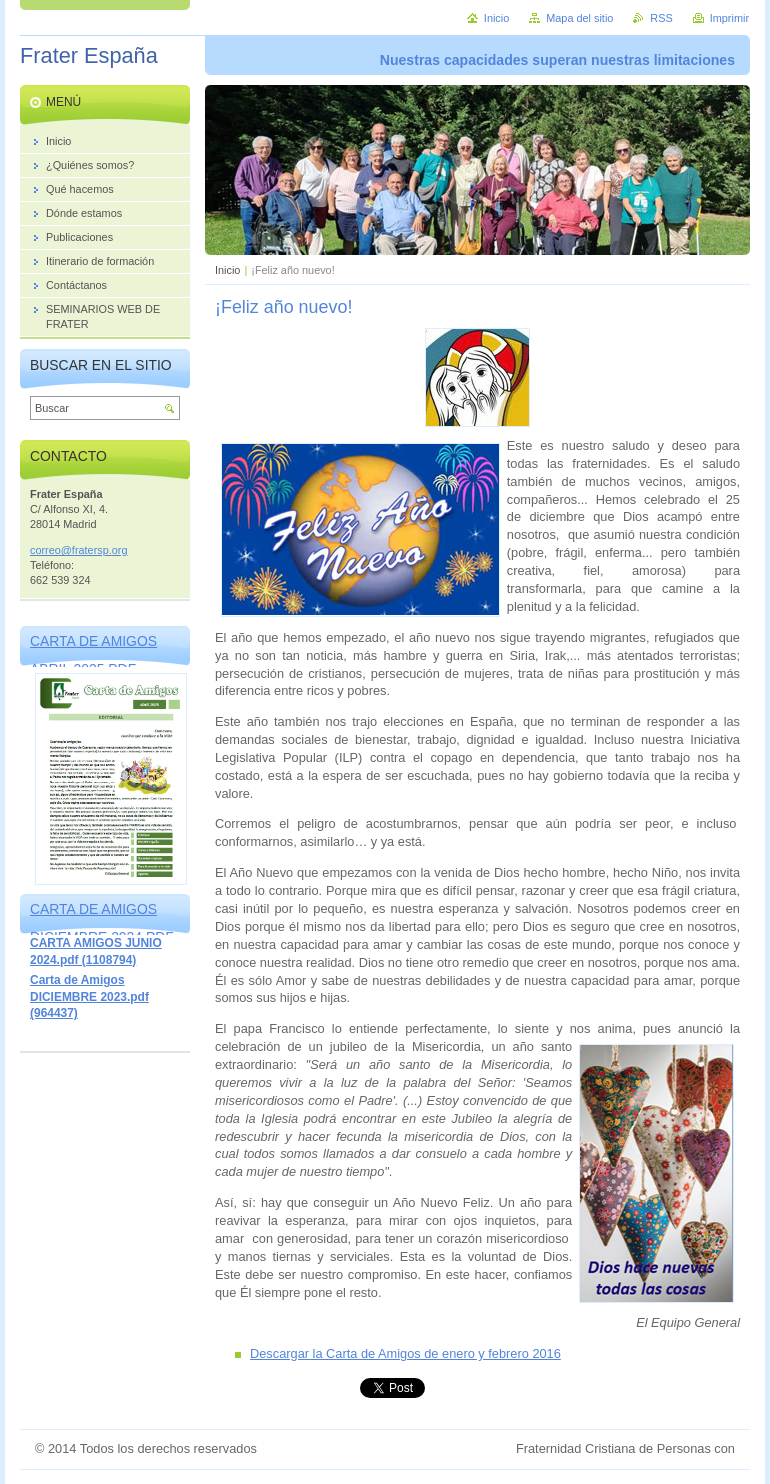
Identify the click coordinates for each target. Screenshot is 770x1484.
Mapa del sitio (579, 18)
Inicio (227, 270)
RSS (661, 18)
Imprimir (729, 18)
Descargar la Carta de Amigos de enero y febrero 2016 (405, 1353)
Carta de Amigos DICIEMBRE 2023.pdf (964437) (89, 996)
